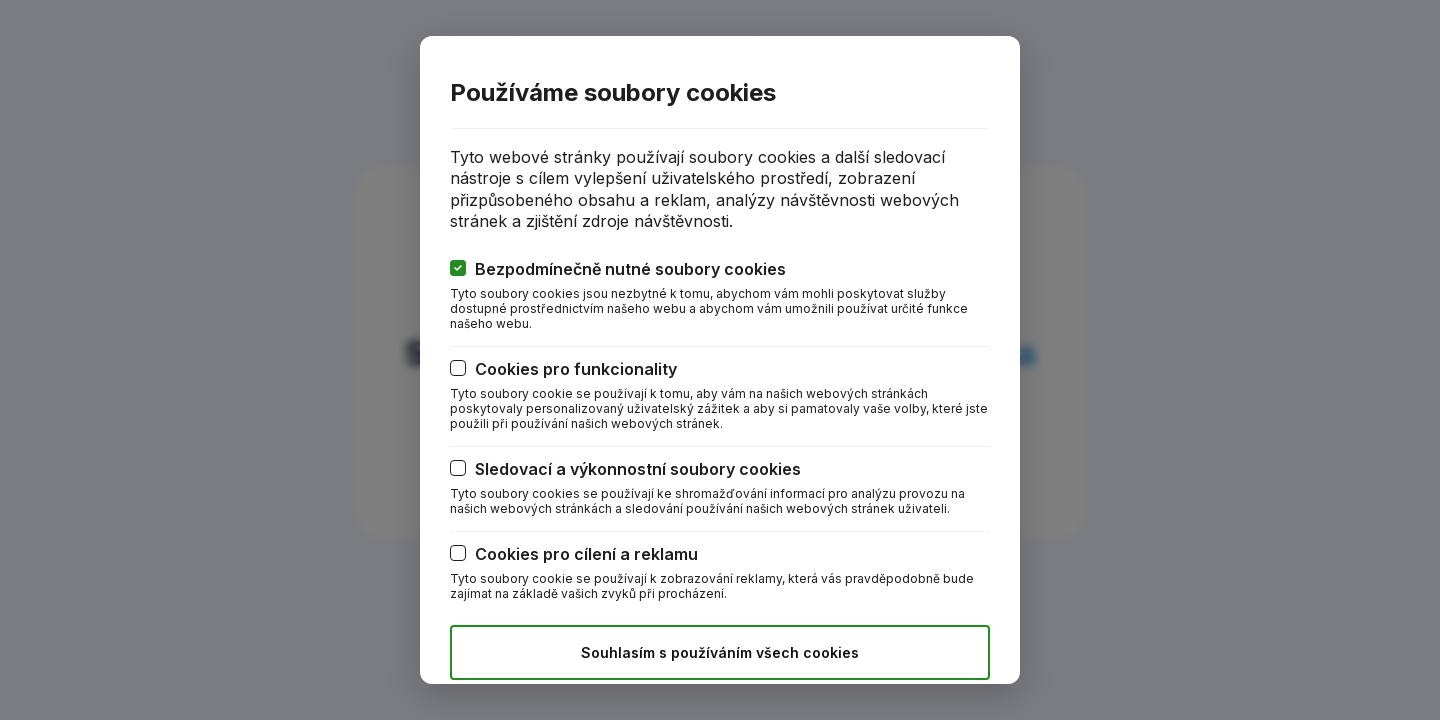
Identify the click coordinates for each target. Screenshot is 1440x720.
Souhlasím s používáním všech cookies (720, 652)
